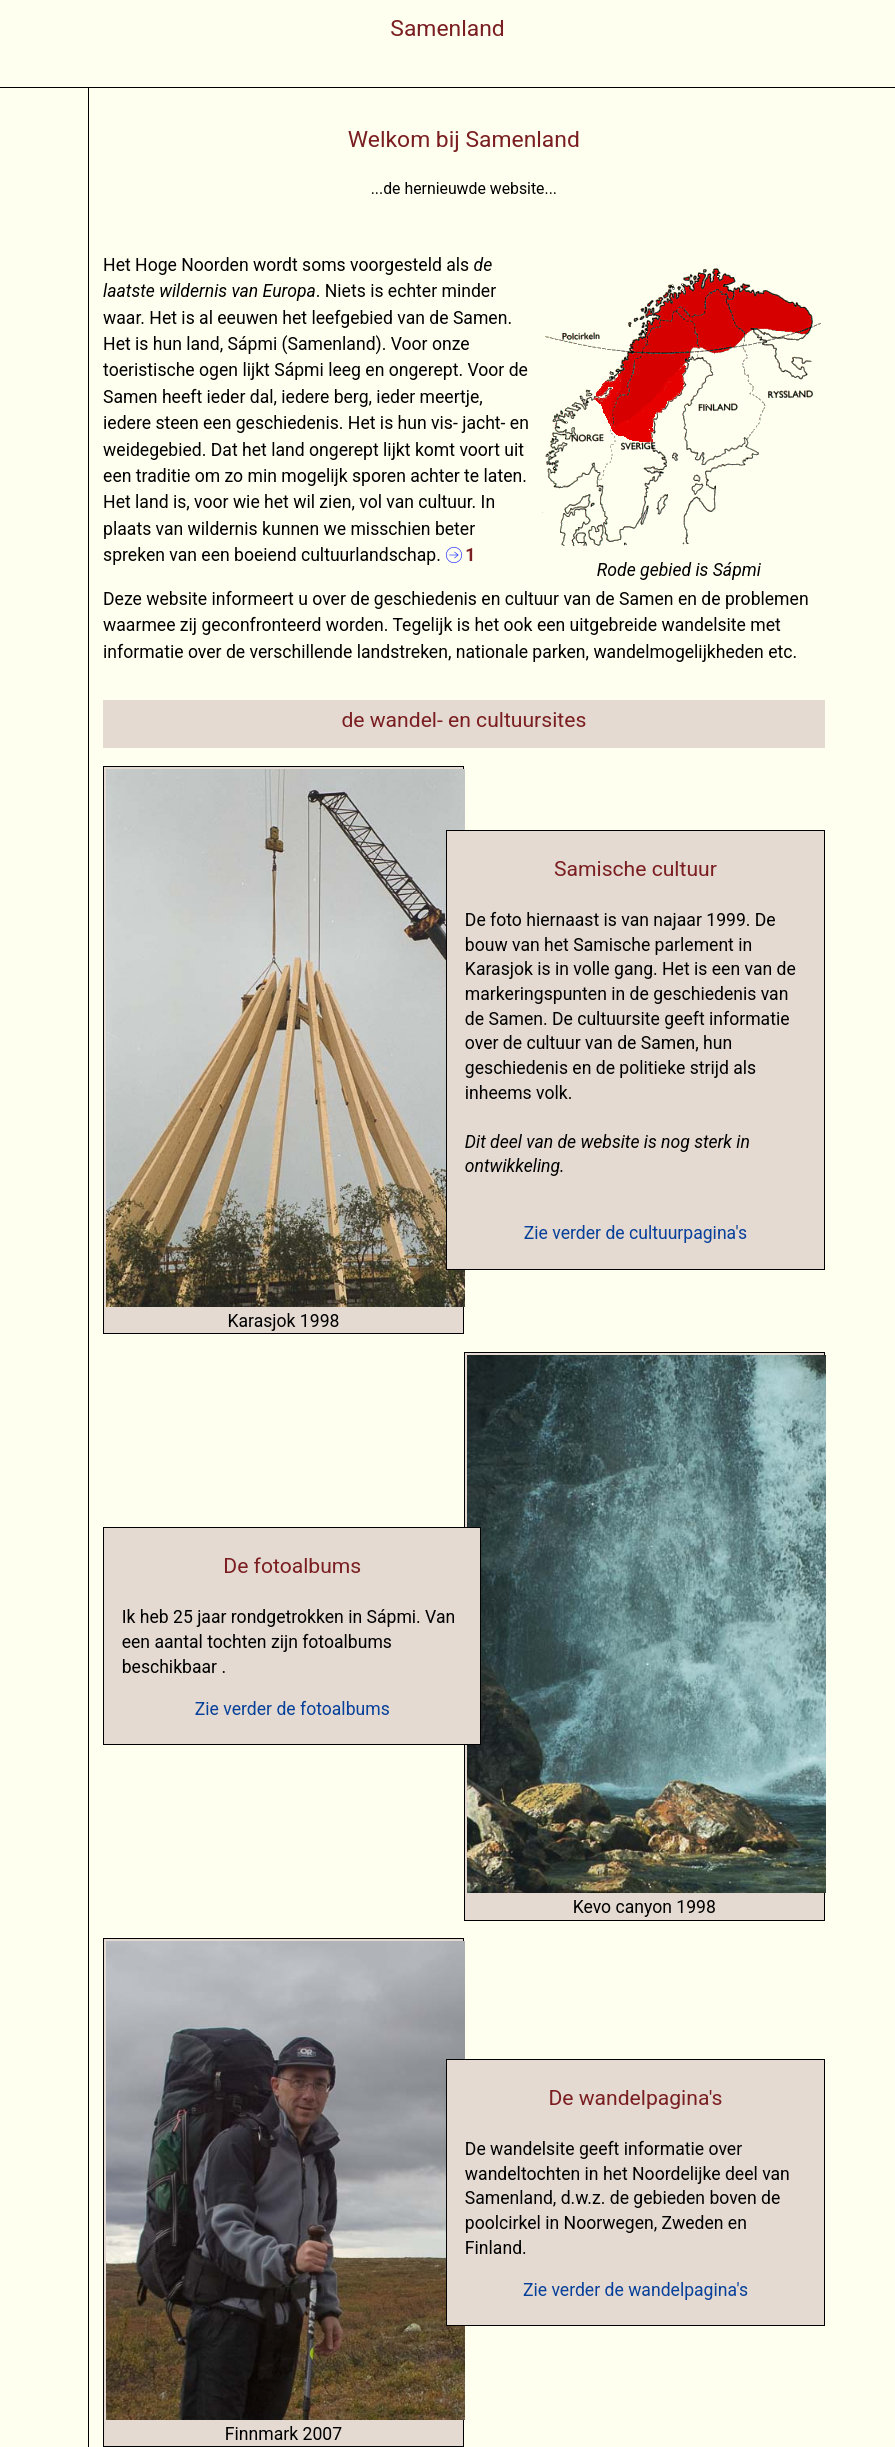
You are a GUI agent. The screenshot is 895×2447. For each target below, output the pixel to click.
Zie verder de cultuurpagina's (635, 1233)
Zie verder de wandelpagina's (635, 2290)
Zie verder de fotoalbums (292, 1709)
